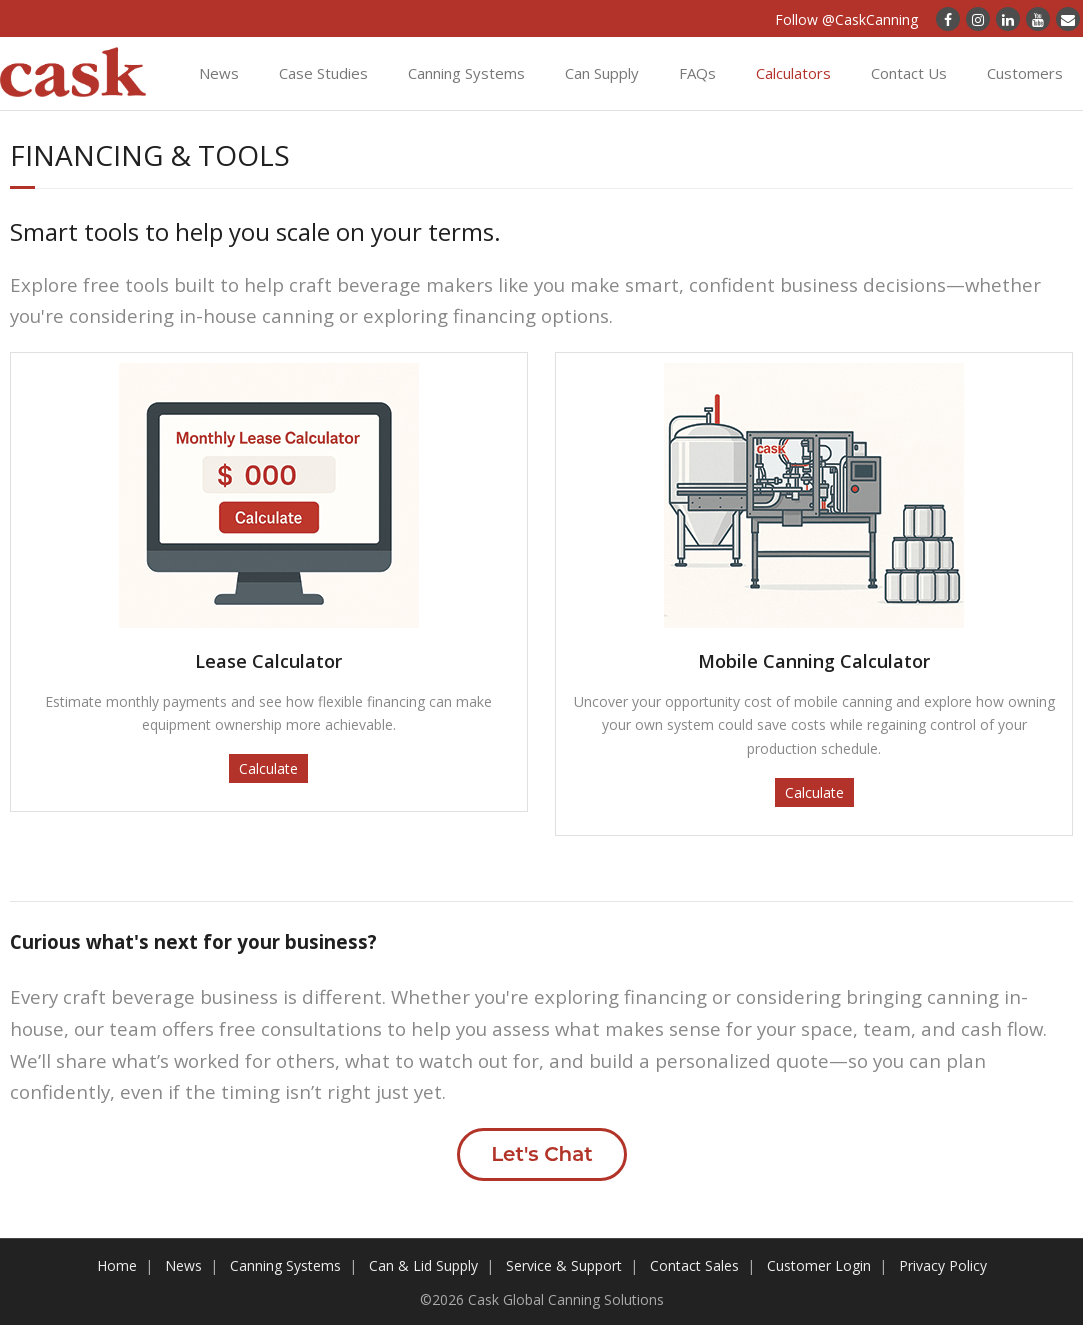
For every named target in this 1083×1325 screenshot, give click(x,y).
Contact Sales (694, 1265)
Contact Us (909, 73)
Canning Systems (466, 73)
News (219, 73)
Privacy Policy (943, 1265)
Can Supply (602, 73)
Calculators (793, 73)
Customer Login (819, 1265)
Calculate (268, 768)
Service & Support (564, 1265)
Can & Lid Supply (423, 1265)
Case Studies (323, 73)
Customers (1025, 73)
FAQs (697, 73)
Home (117, 1265)
